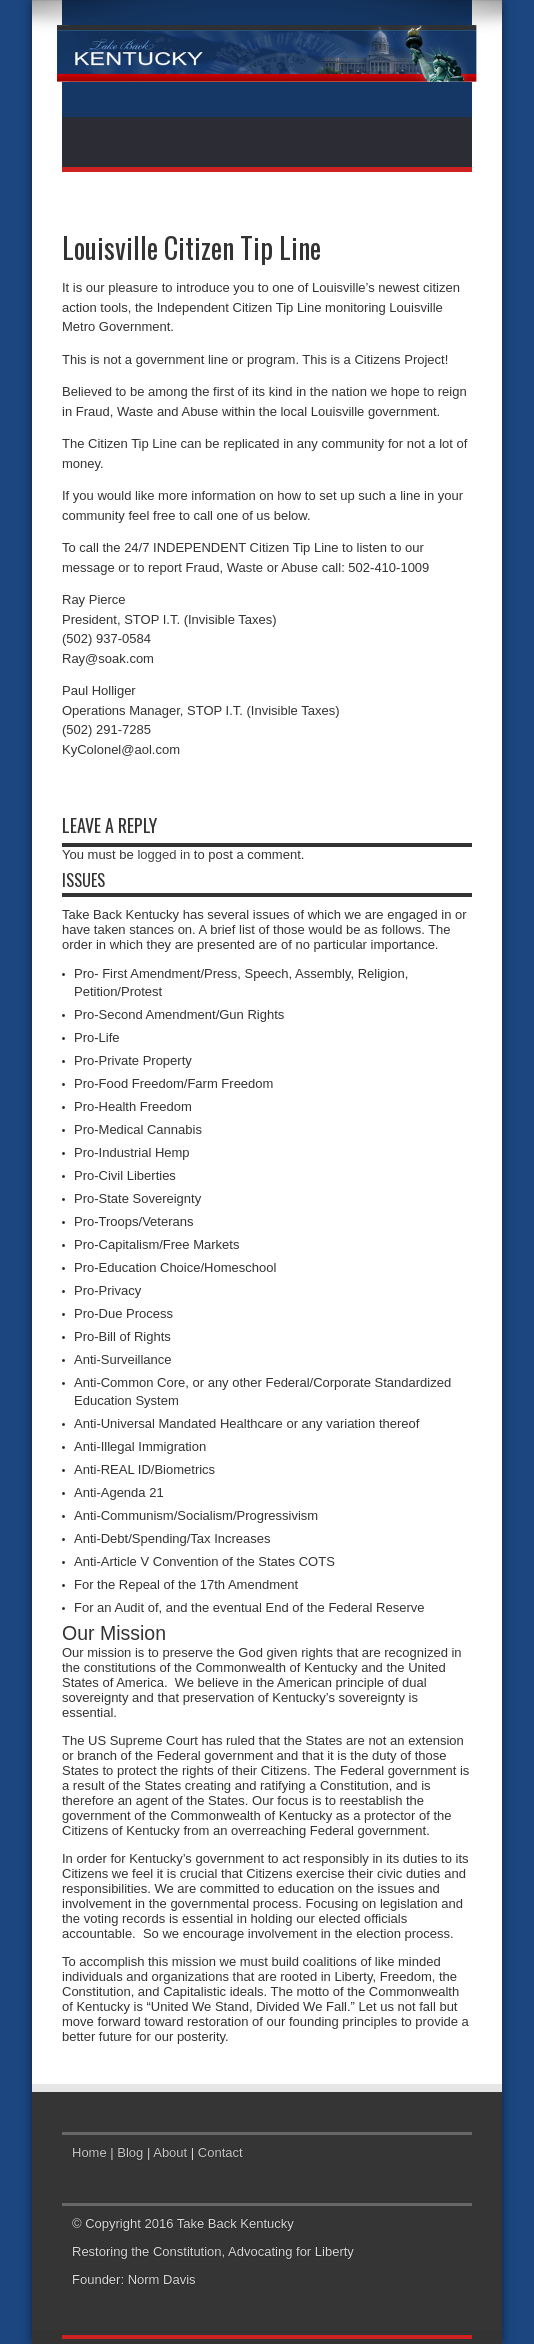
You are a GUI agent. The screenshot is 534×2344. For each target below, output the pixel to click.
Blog (130, 2152)
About (170, 2152)
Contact (220, 2152)
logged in (163, 854)
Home (89, 2152)
